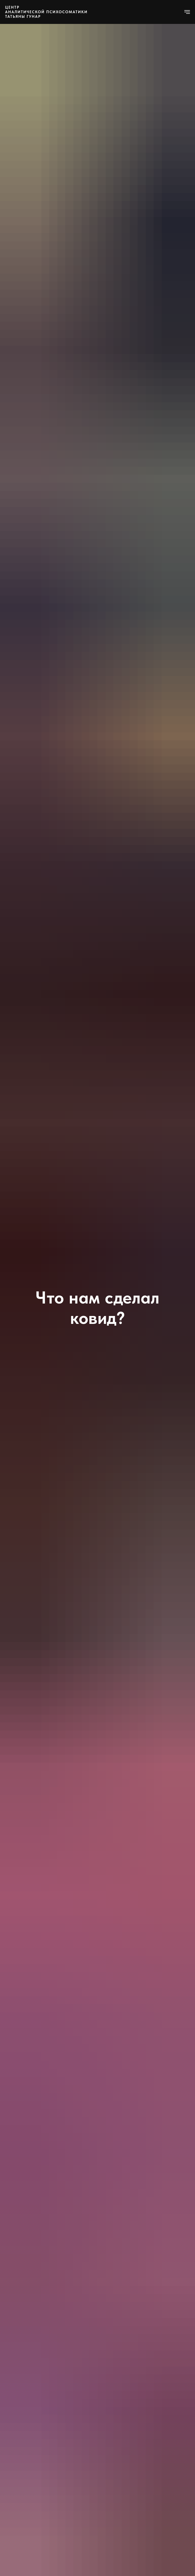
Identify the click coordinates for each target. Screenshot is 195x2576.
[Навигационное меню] (187, 12)
